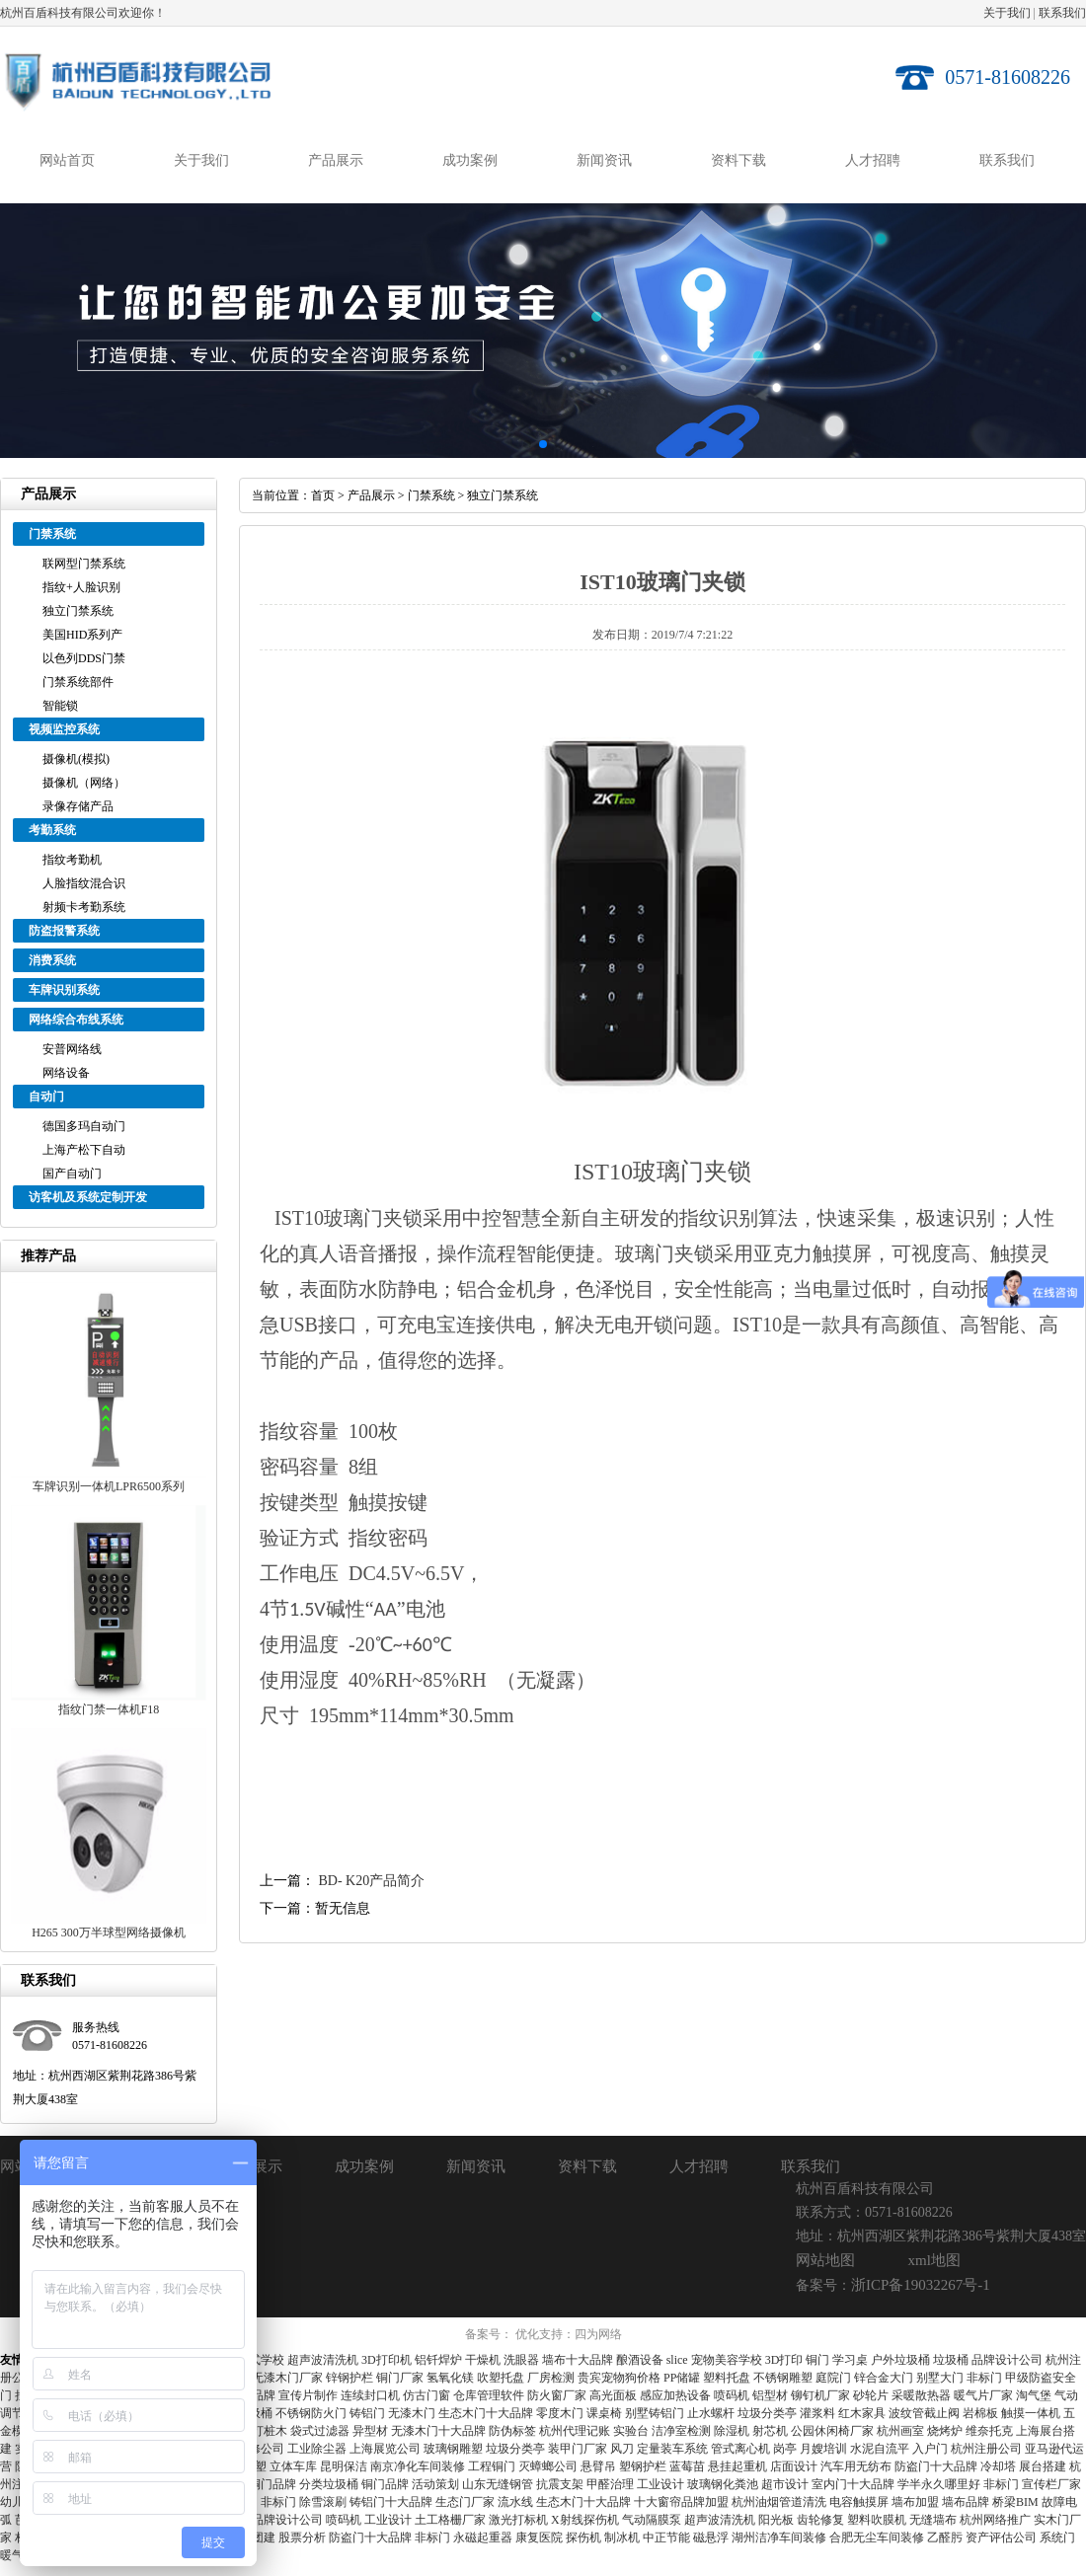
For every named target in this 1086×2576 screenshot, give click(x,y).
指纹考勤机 (72, 860)
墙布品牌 (965, 2502)
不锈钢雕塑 (783, 2378)
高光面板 (613, 2395)
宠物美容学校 (726, 2360)
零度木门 (559, 2413)
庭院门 (833, 2378)
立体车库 (293, 2466)
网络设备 (66, 1073)
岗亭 (785, 2449)
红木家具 (862, 2413)
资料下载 (738, 160)
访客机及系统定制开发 (88, 1197)
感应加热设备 (675, 2395)
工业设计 (660, 2484)
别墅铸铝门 (654, 2413)
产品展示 (335, 160)
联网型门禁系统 (83, 563)
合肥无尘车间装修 (876, 2537)
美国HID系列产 (82, 635)
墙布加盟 (915, 2502)
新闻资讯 (604, 160)
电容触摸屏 (859, 2502)
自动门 (46, 1096)
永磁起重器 (482, 2537)
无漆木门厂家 (287, 2378)
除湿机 (731, 2431)
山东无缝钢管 (497, 2484)
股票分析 (302, 2537)
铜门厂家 (400, 2378)
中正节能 (666, 2537)
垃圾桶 (951, 2360)
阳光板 (776, 2520)
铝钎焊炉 (438, 2360)
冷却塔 (998, 2466)
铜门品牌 (272, 2484)
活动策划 (435, 2484)
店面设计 (793, 2466)
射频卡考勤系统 (83, 907)
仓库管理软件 (488, 2395)
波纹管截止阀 (924, 2413)
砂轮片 (871, 2395)
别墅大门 (940, 2378)
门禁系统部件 (78, 682)
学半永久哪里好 (938, 2484)
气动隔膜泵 (651, 2520)
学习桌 (850, 2360)
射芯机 (770, 2431)
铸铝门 (367, 2413)
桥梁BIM (1015, 2502)
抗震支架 (559, 2484)
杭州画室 (900, 2431)
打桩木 (269, 2431)
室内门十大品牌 (853, 2484)
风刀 (622, 2449)
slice (677, 2360)
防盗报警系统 (64, 931)
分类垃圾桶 (328, 2484)
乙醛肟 (945, 2537)
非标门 (984, 2378)
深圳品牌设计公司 (275, 2520)
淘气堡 (1033, 2395)
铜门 (817, 2360)
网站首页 (67, 160)
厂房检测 (551, 2378)
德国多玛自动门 (83, 1126)
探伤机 (583, 2537)
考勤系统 (52, 830)
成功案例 (470, 160)
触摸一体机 (1030, 2413)
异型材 (370, 2431)
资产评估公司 (1001, 2537)
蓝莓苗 (687, 2466)
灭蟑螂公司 (548, 2466)
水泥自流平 (879, 2449)
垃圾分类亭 (767, 2413)
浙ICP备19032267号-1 (920, 2285)
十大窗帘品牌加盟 (681, 2502)
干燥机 (483, 2360)
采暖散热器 (921, 2395)
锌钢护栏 (349, 2378)
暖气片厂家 (983, 2395)
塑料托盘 (726, 2378)
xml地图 (934, 2260)
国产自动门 (72, 1173)
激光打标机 (518, 2520)
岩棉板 (980, 2413)
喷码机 (731, 2395)
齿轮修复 (820, 2520)
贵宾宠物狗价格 (619, 2378)
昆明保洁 (343, 2466)
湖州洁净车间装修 (779, 2537)
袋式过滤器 (319, 2431)
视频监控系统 (64, 729)
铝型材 (770, 2395)
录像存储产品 (78, 806)
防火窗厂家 (556, 2395)
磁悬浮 (711, 2537)
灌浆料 (817, 2413)
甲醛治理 (610, 2484)
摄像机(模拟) (76, 759)
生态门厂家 (465, 2502)
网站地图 (825, 2260)
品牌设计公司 (1007, 2360)
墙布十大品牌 (577, 2360)
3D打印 (784, 2360)
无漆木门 (411, 2413)
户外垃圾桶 (900, 2360)
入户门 (930, 2449)
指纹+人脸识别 (81, 587)
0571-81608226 (1007, 77)
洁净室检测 (681, 2431)
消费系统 (52, 960)
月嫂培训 (823, 2449)
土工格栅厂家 (450, 2520)
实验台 (631, 2431)
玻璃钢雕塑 (453, 2449)
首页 (323, 495)
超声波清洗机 (322, 2360)
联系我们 (1062, 13)
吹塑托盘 (500, 2378)
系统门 (1057, 2537)
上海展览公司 (385, 2449)
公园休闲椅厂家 (832, 2431)
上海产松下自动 (83, 1150)
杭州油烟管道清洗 (779, 2502)
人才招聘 (872, 160)
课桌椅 (604, 2413)
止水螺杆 (711, 2413)
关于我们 (1007, 13)
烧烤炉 (945, 2431)
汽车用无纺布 (856, 2466)
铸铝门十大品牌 (390, 2502)
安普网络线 (72, 1049)
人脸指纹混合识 (83, 883)
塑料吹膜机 (876, 2520)
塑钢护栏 (642, 2466)
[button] (527, 444)
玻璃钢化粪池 (722, 2484)
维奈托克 (989, 2431)
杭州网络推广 (995, 2520)
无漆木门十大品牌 (438, 2431)
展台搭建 (1042, 2466)
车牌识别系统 (64, 990)
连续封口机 (370, 2395)
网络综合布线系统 (76, 1019)
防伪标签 (512, 2431)
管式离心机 (740, 2449)
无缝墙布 (933, 2520)
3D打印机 (386, 2360)
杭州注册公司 (986, 2449)
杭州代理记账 (574, 2431)
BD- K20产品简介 (372, 1880)
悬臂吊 (598, 2466)
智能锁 (60, 706)
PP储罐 (681, 2378)
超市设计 (785, 2484)
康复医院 (539, 2537)
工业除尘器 (317, 2449)
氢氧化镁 (450, 2378)
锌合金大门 (883, 2378)
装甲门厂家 (577, 2449)
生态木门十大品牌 (485, 2413)
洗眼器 (521, 2360)
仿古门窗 (426, 2395)
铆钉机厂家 (820, 2395)
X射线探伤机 (585, 2520)
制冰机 (622, 2537)
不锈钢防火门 (311, 2413)
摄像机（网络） (83, 783)
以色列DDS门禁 (83, 658)
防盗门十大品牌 (935, 2466)
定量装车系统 (672, 2449)
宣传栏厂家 (1051, 2484)
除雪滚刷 (323, 2502)
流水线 (515, 2502)
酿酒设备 (639, 2360)
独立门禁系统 (78, 611)
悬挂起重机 (737, 2466)
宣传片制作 (308, 2395)
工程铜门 (491, 2466)
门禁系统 (52, 534)
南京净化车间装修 (417, 2466)
